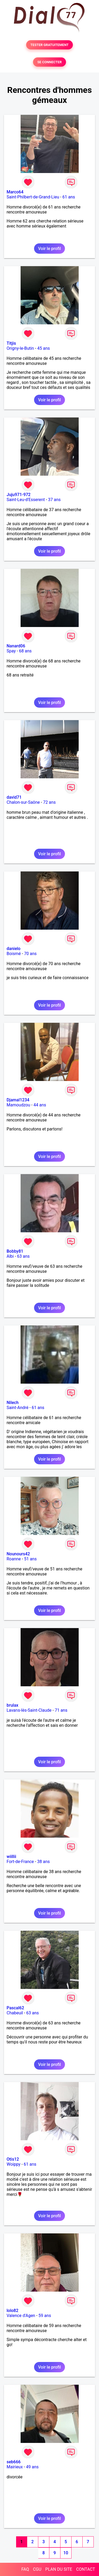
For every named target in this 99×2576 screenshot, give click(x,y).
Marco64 (15, 191)
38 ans (43, 1861)
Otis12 (13, 2159)
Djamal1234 (18, 1099)
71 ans (61, 1710)
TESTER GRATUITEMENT (49, 45)
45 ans (43, 348)
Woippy (13, 2164)
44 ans (40, 1104)
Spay (11, 650)
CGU (37, 2569)
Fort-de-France (20, 1861)
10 (65, 2552)
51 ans (30, 1558)
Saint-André (18, 1407)
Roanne (14, 1558)
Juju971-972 (19, 494)
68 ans (25, 650)
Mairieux (15, 2466)
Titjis (11, 343)
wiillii (11, 1856)
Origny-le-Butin (20, 348)
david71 (14, 797)
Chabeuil (15, 2012)
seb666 (14, 2461)
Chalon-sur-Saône (23, 802)
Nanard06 (16, 645)
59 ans (45, 2315)
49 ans (32, 2466)
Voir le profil (49, 248)
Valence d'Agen (21, 2315)
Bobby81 (15, 1251)
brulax (12, 1705)
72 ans (49, 802)
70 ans (30, 953)
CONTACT (85, 2569)
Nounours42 (18, 1553)
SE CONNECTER (49, 62)
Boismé (14, 953)
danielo (13, 948)
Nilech (12, 1402)
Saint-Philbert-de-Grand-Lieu (33, 196)
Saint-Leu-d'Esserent (26, 499)
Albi (10, 1256)
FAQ (25, 2569)
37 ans (54, 499)
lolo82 (12, 2310)
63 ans (23, 1256)
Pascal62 (15, 2007)
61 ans (68, 196)
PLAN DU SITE (58, 2569)
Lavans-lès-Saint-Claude (29, 1710)
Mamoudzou (18, 1104)
